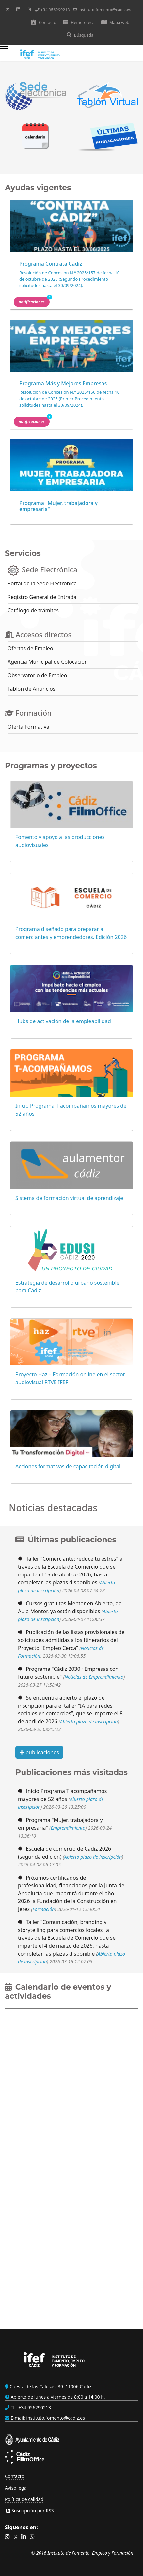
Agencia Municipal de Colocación (48, 661)
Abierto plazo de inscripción (89, 1721)
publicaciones (39, 1752)
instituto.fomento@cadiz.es (104, 9)
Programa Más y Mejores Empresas (63, 383)
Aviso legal (16, 2488)
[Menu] (4, 54)
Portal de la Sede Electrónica (42, 583)
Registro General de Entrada (42, 597)
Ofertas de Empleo (30, 648)
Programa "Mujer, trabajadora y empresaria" (58, 506)
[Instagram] (29, 9)
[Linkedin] (18, 9)
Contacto (43, 22)
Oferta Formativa (28, 726)
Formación (43, 1909)
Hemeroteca (79, 22)
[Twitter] (8, 9)
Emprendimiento (68, 1828)
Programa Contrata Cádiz (50, 263)
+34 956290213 (55, 9)
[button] (7, 2537)
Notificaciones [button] (34, 301)
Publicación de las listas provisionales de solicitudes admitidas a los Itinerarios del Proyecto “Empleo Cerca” (71, 1640)
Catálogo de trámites (33, 610)
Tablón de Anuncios (31, 688)
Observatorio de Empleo (37, 675)
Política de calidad (24, 2499)
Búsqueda (80, 35)
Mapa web (115, 22)
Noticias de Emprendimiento (94, 1677)
